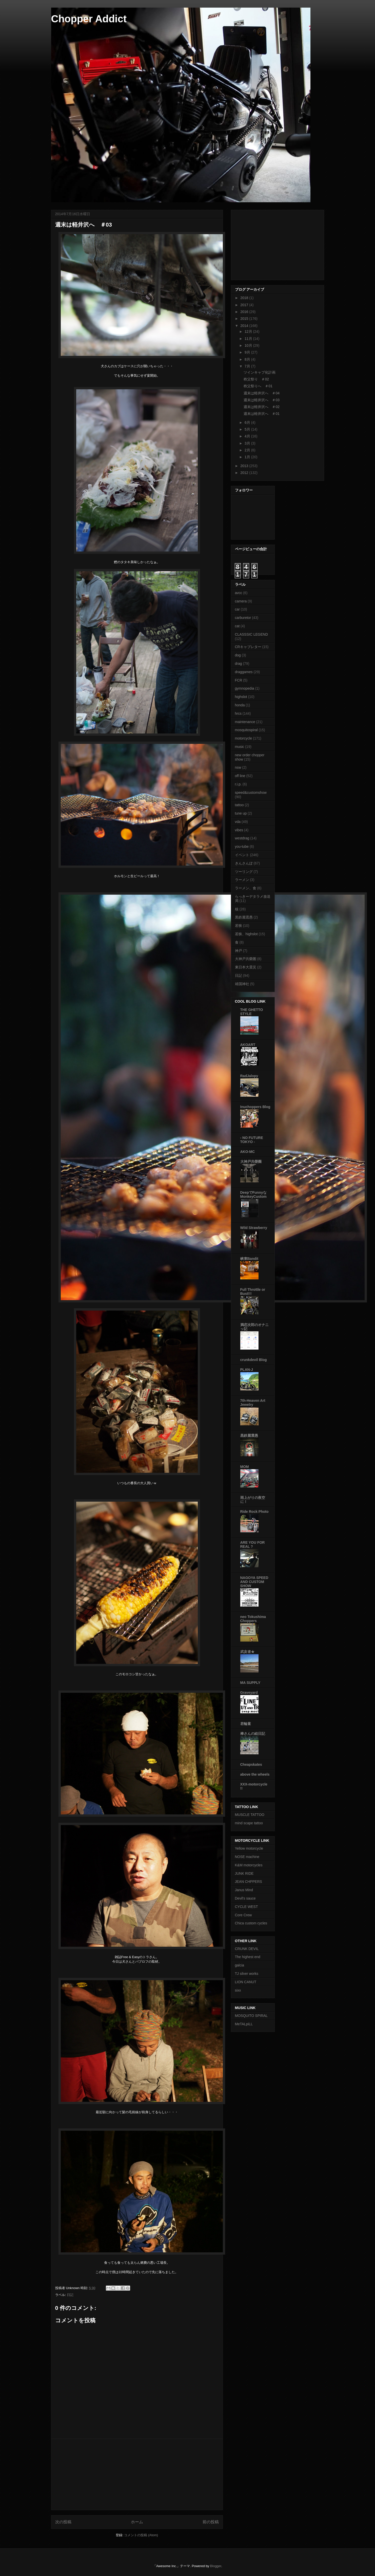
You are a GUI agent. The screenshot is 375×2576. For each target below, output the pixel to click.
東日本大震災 (245, 967)
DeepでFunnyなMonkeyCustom (253, 1194)
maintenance (245, 722)
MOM (244, 1467)
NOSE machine (247, 1857)
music (239, 747)
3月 (248, 443)
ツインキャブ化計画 (259, 372)
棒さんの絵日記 (252, 1734)
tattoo (239, 805)
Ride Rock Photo (254, 1512)
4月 (248, 436)
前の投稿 (211, 2522)
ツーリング (244, 872)
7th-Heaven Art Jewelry (252, 1403)
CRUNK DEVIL (247, 1949)
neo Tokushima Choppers (253, 1619)
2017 (244, 305)
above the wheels (255, 1774)
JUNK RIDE (244, 1873)
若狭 (238, 926)
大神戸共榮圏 (245, 959)
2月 (248, 450)
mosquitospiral (246, 730)
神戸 (238, 951)
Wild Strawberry (253, 1228)
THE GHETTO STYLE (251, 1012)
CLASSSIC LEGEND (251, 634)
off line (240, 776)
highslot (241, 697)
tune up (241, 813)
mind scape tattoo (249, 1823)
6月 (248, 422)
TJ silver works (247, 1974)
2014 (244, 326)
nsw (238, 767)
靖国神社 (242, 984)
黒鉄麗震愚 (244, 917)
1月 (248, 457)
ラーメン (242, 880)
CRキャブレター (248, 647)
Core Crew (243, 1915)
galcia (239, 1965)
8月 (248, 359)
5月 (248, 429)
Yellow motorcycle (249, 1848)
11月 (249, 339)
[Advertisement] (137, 2474)
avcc (238, 593)
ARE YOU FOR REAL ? (252, 1544)
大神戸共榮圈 (251, 1162)
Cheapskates (251, 1764)
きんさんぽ (244, 863)
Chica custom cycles (251, 1923)
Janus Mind (244, 1890)
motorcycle (243, 738)
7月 (248, 366)
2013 (244, 466)
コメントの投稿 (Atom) (141, 2535)
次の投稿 (63, 2522)
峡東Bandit (249, 1259)
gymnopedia (244, 688)
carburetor (243, 618)
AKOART (247, 1045)
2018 (244, 298)
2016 (244, 312)
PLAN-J (246, 1370)
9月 (248, 352)
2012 (244, 473)
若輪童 (245, 1724)
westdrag (242, 838)
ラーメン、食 (245, 888)
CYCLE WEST (246, 1907)
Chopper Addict (89, 18)
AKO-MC (247, 1152)
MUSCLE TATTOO (249, 1815)
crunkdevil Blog (253, 1360)
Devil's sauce (245, 1898)
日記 (70, 2295)
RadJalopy (249, 1076)
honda (240, 705)
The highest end (247, 1957)
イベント (242, 855)
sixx (238, 1990)
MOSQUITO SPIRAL (251, 2016)
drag (238, 663)
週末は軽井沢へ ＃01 (262, 414)
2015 (244, 319)
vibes (239, 830)
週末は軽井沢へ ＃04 (262, 393)
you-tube (242, 846)
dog (238, 655)
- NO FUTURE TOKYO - (251, 1140)
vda (238, 822)
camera (241, 601)
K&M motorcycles (249, 1865)
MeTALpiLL (244, 2024)
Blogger (215, 2566)
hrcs (238, 713)
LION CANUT (245, 1982)
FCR (238, 680)
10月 (249, 345)
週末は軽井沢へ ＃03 (262, 400)
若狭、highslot (246, 934)
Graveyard (249, 1692)
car (237, 609)
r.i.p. (238, 784)
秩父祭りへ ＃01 (258, 386)
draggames (244, 672)
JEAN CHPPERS (248, 1882)
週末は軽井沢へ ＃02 (262, 407)
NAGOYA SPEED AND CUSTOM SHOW (254, 1582)
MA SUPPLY (250, 1683)
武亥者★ (247, 1652)
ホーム (137, 2522)
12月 (249, 331)
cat (237, 626)
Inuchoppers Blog (255, 1107)
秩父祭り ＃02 (256, 379)
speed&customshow (251, 792)
